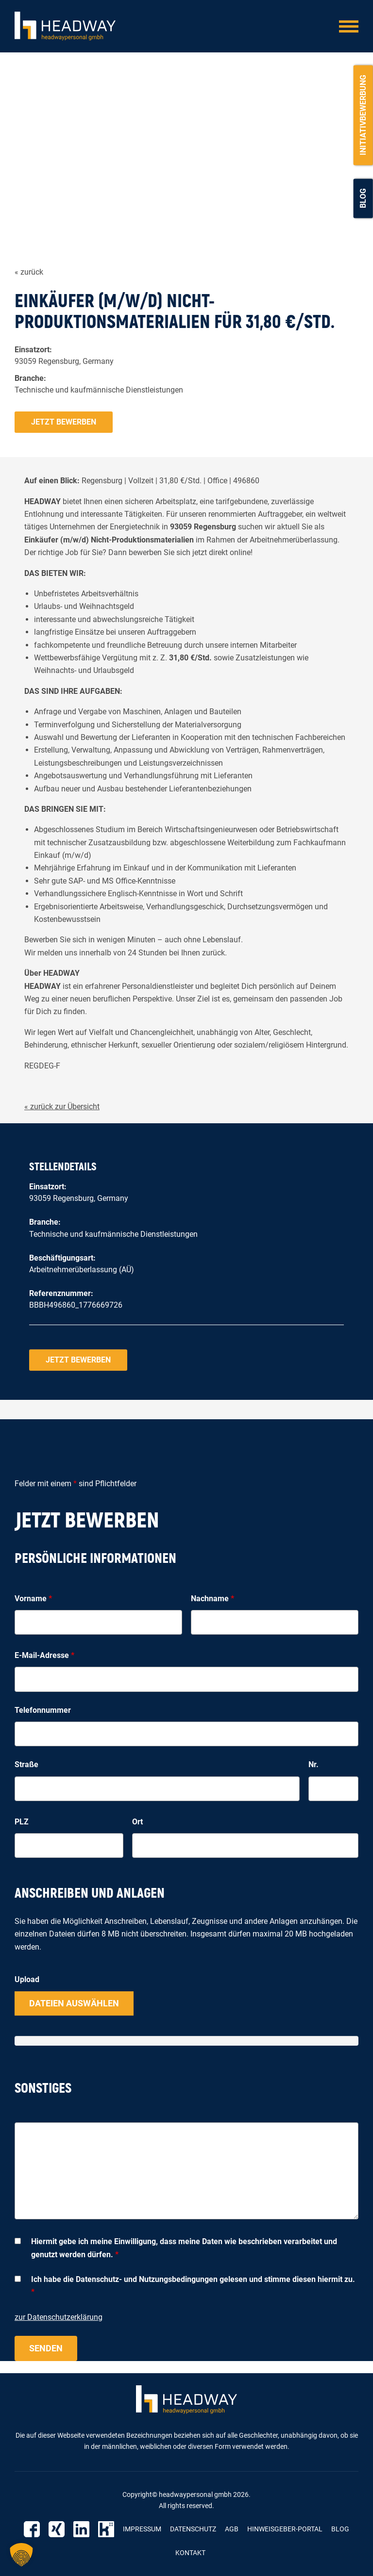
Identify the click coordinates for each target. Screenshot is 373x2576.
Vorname (33, 1598)
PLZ (22, 1821)
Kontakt (190, 2553)
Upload (27, 1979)
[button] (21, 2554)
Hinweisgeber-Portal (284, 2529)
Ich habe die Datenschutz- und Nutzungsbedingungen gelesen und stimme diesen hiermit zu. (193, 2286)
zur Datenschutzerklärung (58, 2317)
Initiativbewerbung (363, 115)
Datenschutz (193, 2529)
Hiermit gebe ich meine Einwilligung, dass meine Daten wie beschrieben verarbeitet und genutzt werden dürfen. (184, 2248)
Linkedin (81, 2529)
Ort (137, 1821)
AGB (231, 2529)
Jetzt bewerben (63, 422)
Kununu (106, 2529)
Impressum (142, 2529)
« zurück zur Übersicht (62, 1106)
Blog (363, 198)
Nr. (313, 1764)
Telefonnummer (43, 1710)
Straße (26, 1764)
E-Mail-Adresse (44, 1655)
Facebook (32, 2529)
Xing (57, 2529)
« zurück (29, 272)
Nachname (212, 1598)
